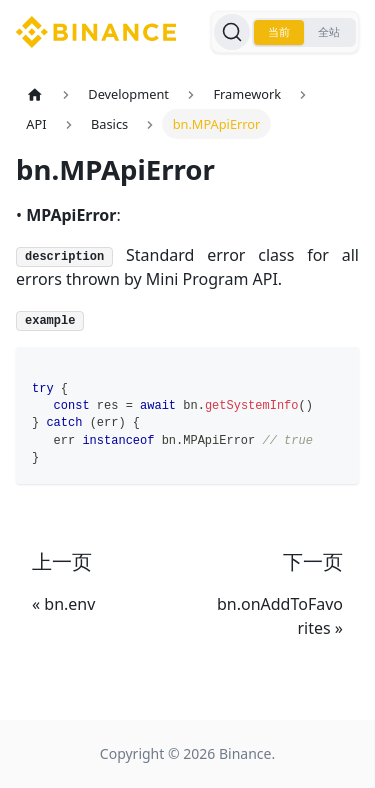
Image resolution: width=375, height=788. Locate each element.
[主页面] (35, 94)
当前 (279, 32)
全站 (329, 32)
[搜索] (232, 32)
